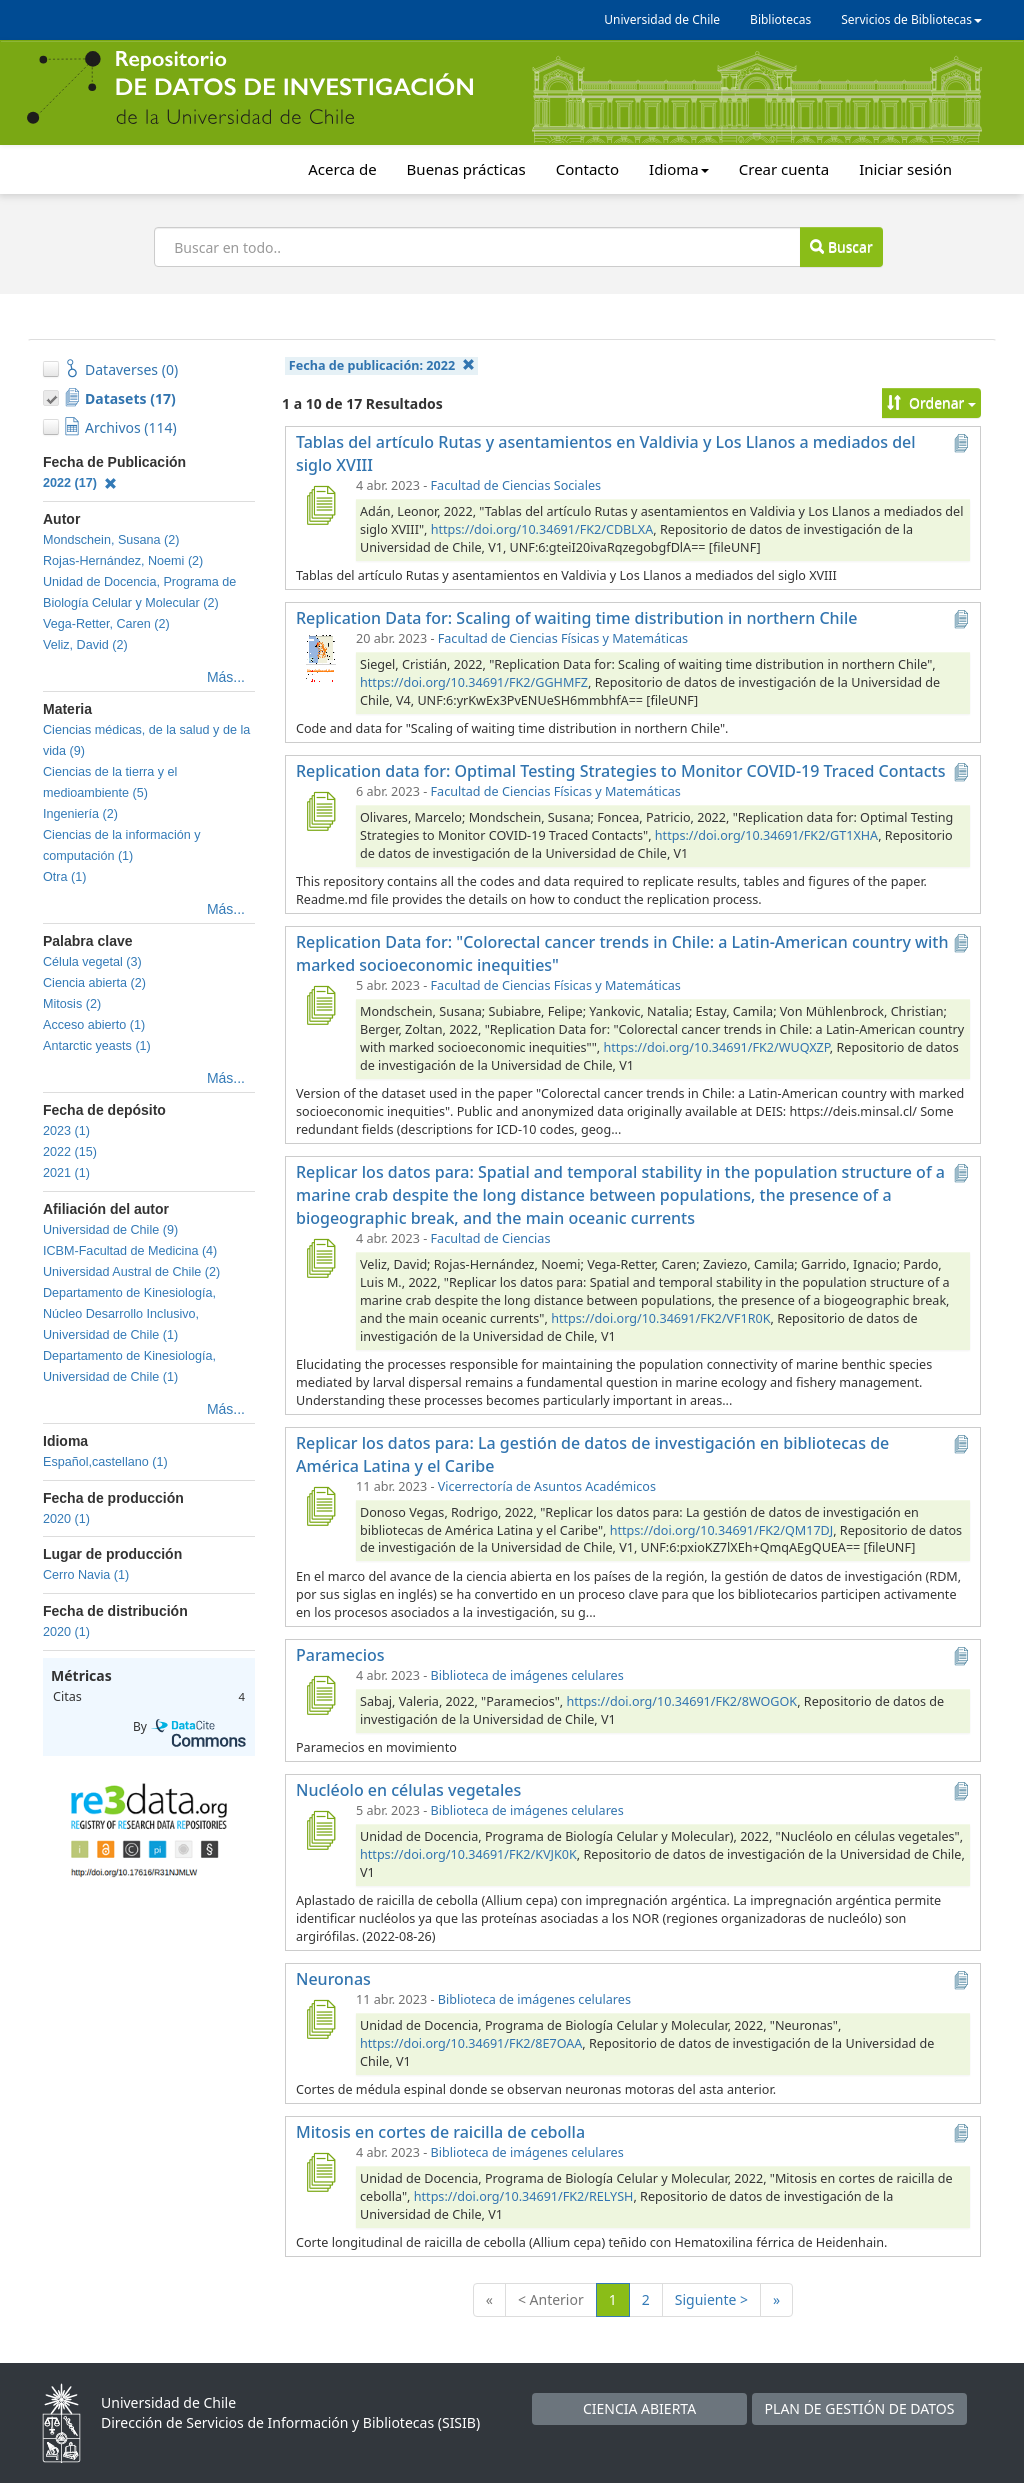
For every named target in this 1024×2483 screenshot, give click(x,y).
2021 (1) (66, 1173)
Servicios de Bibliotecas (911, 19)
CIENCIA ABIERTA (639, 2408)
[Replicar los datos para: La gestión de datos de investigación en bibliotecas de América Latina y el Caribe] (320, 1506)
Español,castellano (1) (105, 1462)
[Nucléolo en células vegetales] (320, 1830)
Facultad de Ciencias (491, 1238)
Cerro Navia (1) (86, 1575)
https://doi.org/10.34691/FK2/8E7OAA (471, 2043)
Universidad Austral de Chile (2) (131, 1272)
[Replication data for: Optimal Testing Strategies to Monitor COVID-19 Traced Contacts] (320, 811)
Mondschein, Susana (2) (111, 540)
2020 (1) (66, 1519)
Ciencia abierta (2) (94, 983)
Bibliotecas (780, 19)
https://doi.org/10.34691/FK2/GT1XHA (766, 835)
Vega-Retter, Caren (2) (106, 624)
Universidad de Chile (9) (110, 1230)
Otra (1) (64, 877)
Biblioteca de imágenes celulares (527, 1675)
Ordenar (931, 402)
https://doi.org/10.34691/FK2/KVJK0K (468, 1854)
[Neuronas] (320, 2019)
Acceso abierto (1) (94, 1025)
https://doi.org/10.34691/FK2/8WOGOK (682, 1701)
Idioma (679, 169)
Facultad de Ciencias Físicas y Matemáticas (563, 638)
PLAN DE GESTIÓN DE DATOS (860, 2408)
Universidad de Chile (662, 19)
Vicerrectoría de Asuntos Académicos (547, 1486)
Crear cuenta (784, 169)
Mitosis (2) (72, 1004)
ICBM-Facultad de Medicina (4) (130, 1251)
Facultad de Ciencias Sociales (516, 485)
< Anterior (551, 2299)
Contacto (587, 169)
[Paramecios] (320, 1695)
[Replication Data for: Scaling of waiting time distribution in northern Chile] (320, 658)
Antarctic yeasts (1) (97, 1046)
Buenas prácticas (466, 169)
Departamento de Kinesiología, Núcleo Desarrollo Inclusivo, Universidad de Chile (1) (129, 1314)
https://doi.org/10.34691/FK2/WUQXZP (717, 1047)
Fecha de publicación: (382, 365)
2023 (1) (66, 1131)
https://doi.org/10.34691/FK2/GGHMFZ (474, 682)
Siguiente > (711, 2299)
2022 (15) (70, 1152)
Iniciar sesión (905, 169)
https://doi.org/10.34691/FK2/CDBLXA (542, 529)
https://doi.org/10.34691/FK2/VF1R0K (660, 1318)
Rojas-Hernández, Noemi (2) (123, 561)
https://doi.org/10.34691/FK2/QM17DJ (722, 1530)
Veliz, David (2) (85, 645)
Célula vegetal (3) (92, 962)
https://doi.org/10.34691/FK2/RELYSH (524, 2196)
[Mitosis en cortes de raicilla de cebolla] (320, 2172)
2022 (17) (80, 483)
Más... (226, 677)
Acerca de (342, 169)
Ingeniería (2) (80, 814)
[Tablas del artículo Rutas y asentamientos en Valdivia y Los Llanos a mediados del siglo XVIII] (320, 505)
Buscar (841, 246)
